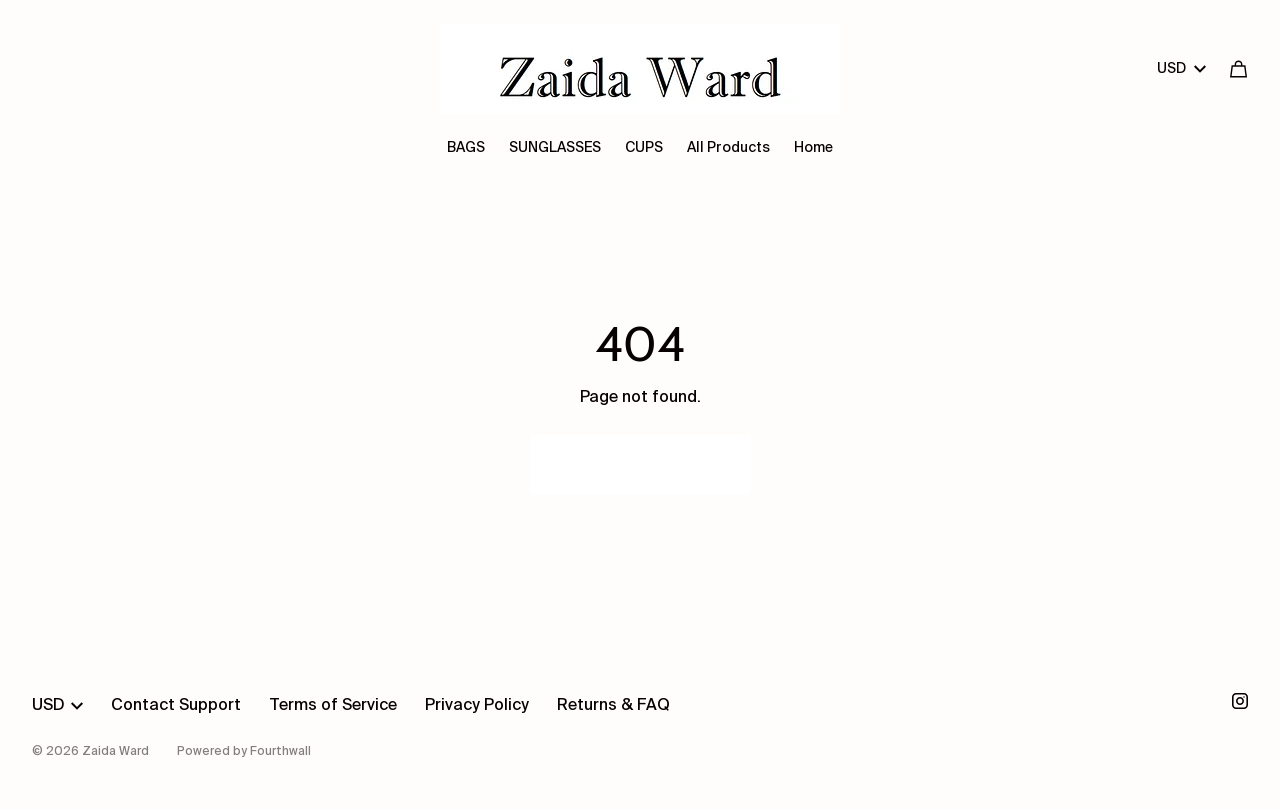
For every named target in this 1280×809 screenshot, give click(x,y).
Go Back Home (640, 465)
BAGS (466, 148)
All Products (728, 148)
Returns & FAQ (613, 706)
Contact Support (176, 706)
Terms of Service (333, 706)
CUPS (644, 148)
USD (1181, 69)
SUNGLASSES (555, 148)
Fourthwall (280, 752)
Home (813, 148)
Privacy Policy (477, 706)
